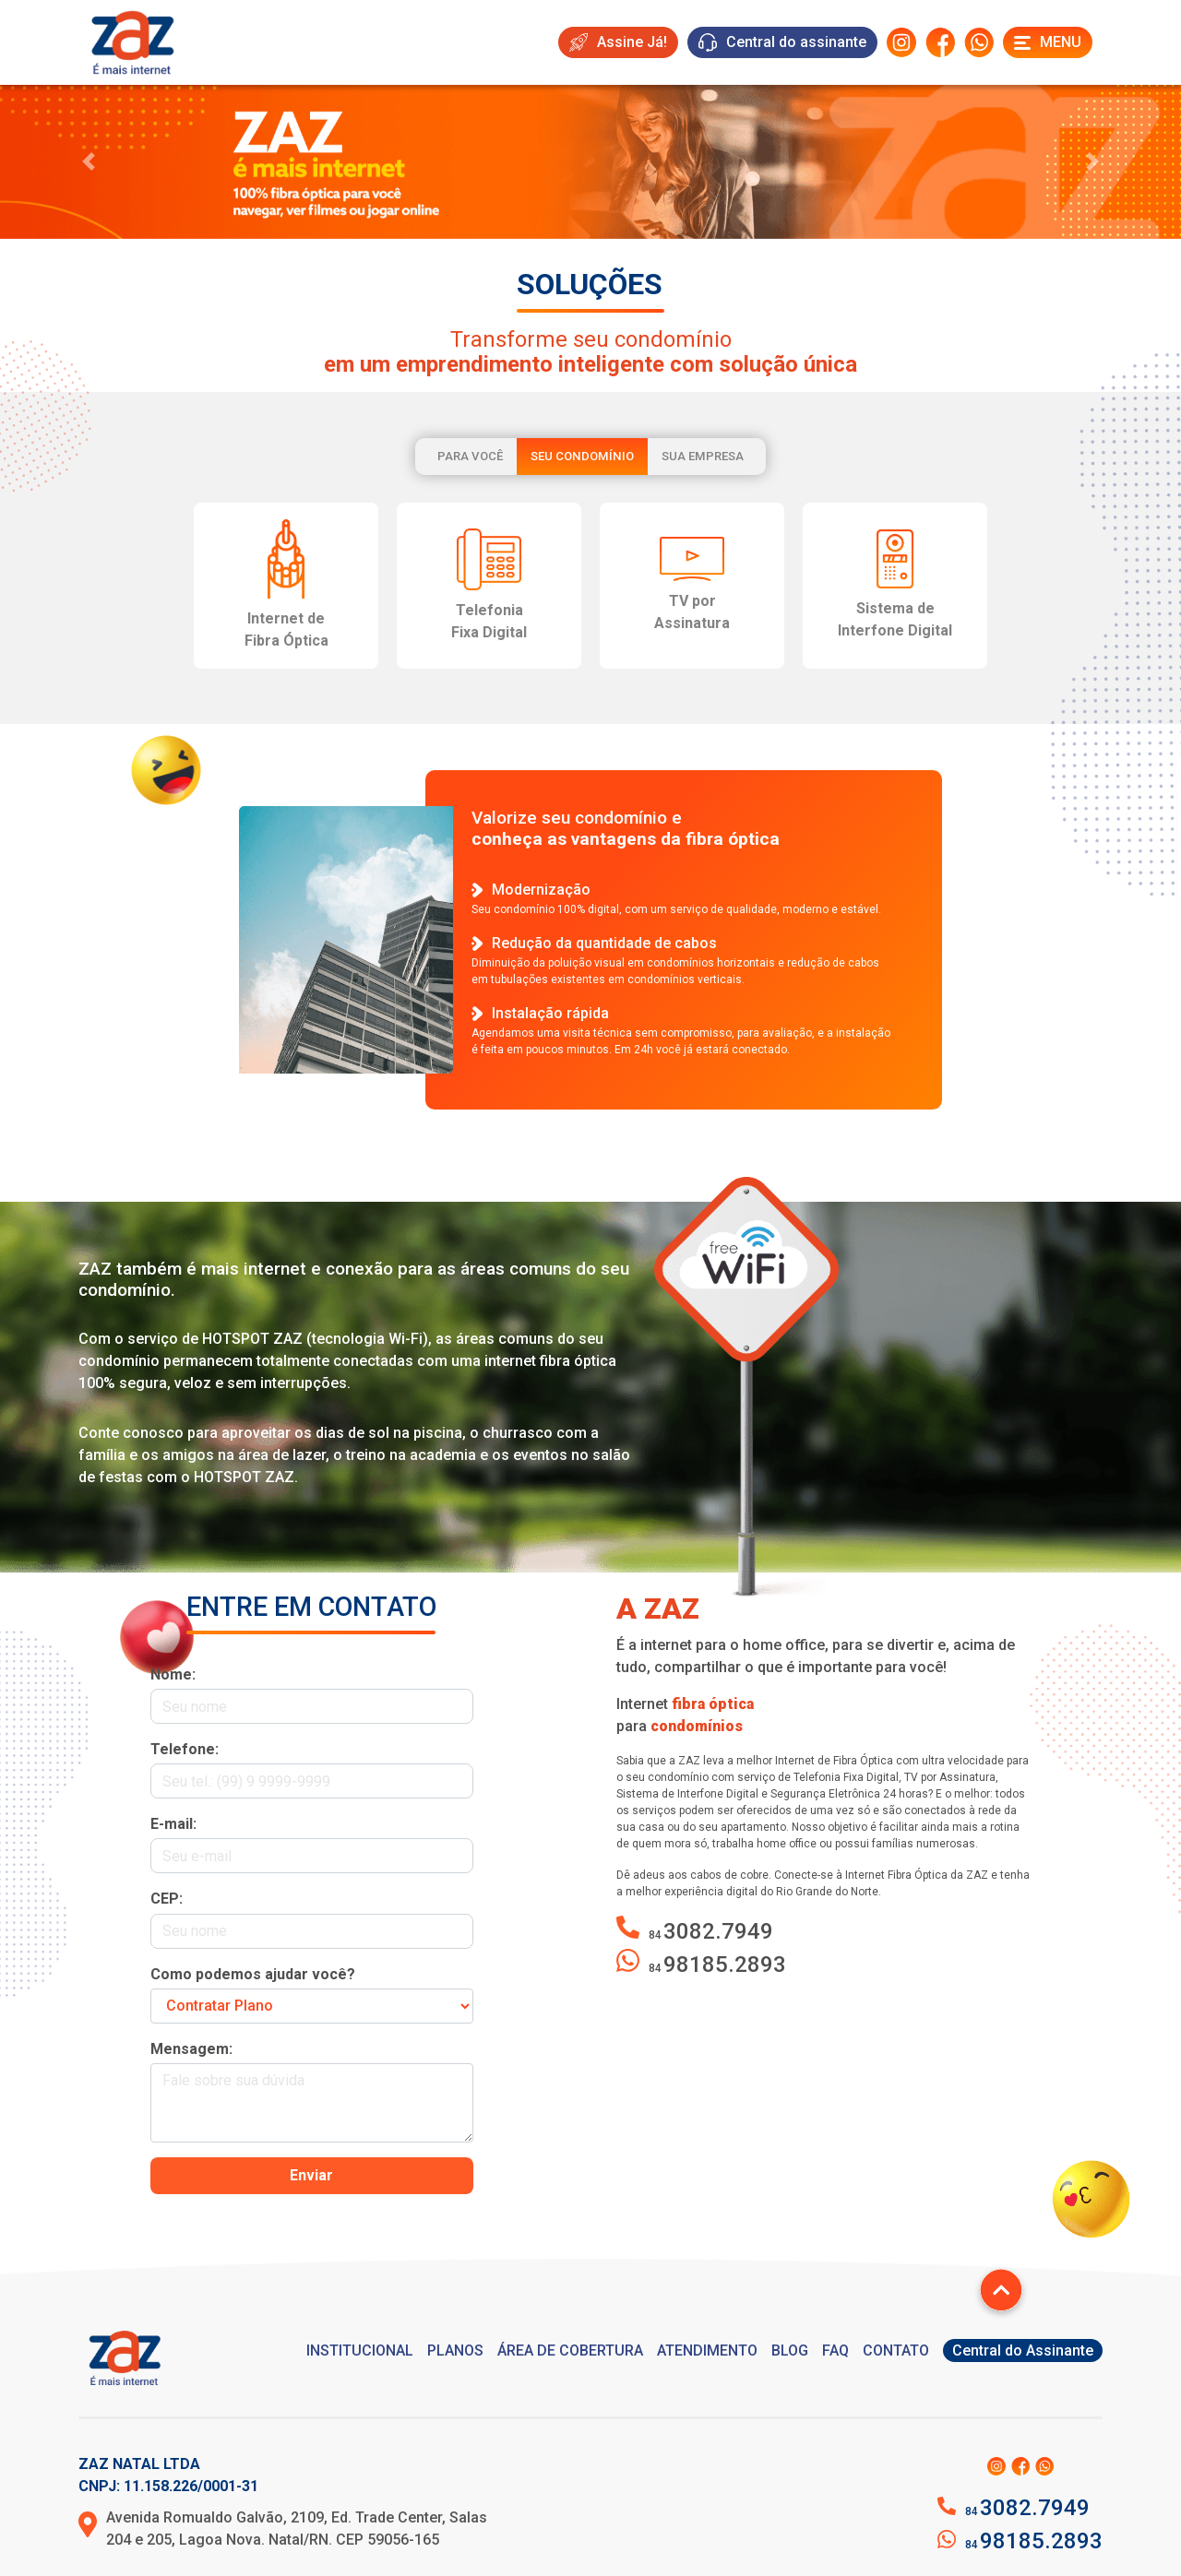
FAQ (835, 2350)
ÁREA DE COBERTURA (570, 2350)
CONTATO (896, 2350)
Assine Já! (618, 42)
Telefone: (184, 1749)
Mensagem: (191, 2049)
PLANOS (455, 2350)
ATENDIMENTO (707, 2350)
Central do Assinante (1022, 2350)
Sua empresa (703, 456)
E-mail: (173, 1824)
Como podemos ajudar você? (252, 1974)
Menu (1047, 42)
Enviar (311, 2175)
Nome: (173, 1674)
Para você (470, 456)
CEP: (166, 1898)
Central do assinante (782, 42)
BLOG (789, 2350)
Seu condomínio (582, 456)
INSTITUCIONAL (359, 2350)
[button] (88, 162)
